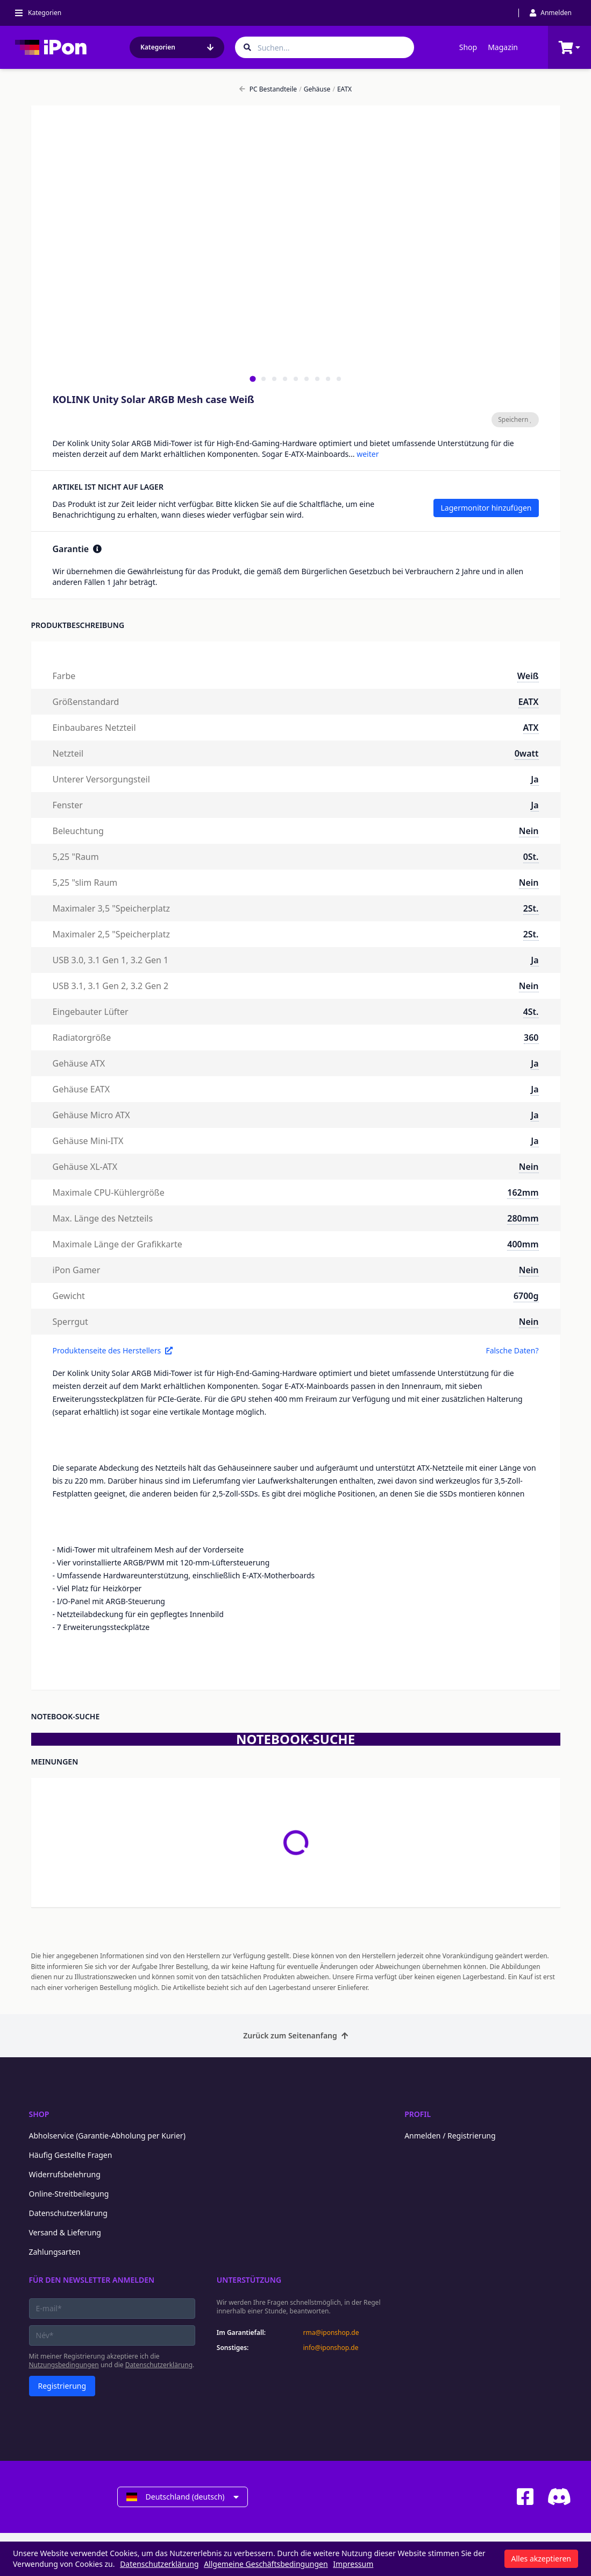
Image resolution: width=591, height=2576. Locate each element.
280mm (522, 1218)
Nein (529, 831)
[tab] (252, 379)
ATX (531, 727)
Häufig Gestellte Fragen (70, 2155)
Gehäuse (314, 89)
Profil (417, 2114)
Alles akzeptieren (541, 2558)
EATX (342, 89)
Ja (534, 779)
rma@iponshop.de (331, 2332)
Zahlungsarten (55, 2252)
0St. (531, 857)
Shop (468, 47)
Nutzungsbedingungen (64, 2364)
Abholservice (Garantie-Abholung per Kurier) (107, 2135)
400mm (522, 1244)
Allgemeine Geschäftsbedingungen (266, 2564)
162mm (522, 1192)
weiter (368, 454)
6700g (526, 1296)
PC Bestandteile (268, 89)
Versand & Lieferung (65, 2232)
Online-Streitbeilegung (69, 2194)
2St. (531, 908)
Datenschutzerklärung (68, 2213)
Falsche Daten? (512, 1350)
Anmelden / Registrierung (449, 2135)
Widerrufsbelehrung (65, 2174)
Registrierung (62, 2386)
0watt (527, 753)
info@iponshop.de (330, 2348)
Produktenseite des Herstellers (113, 1350)
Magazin (503, 47)
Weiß (528, 676)
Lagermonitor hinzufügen (485, 508)
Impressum (353, 2564)
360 (531, 1037)
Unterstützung (249, 2280)
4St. (531, 1012)
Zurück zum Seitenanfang (295, 2035)
